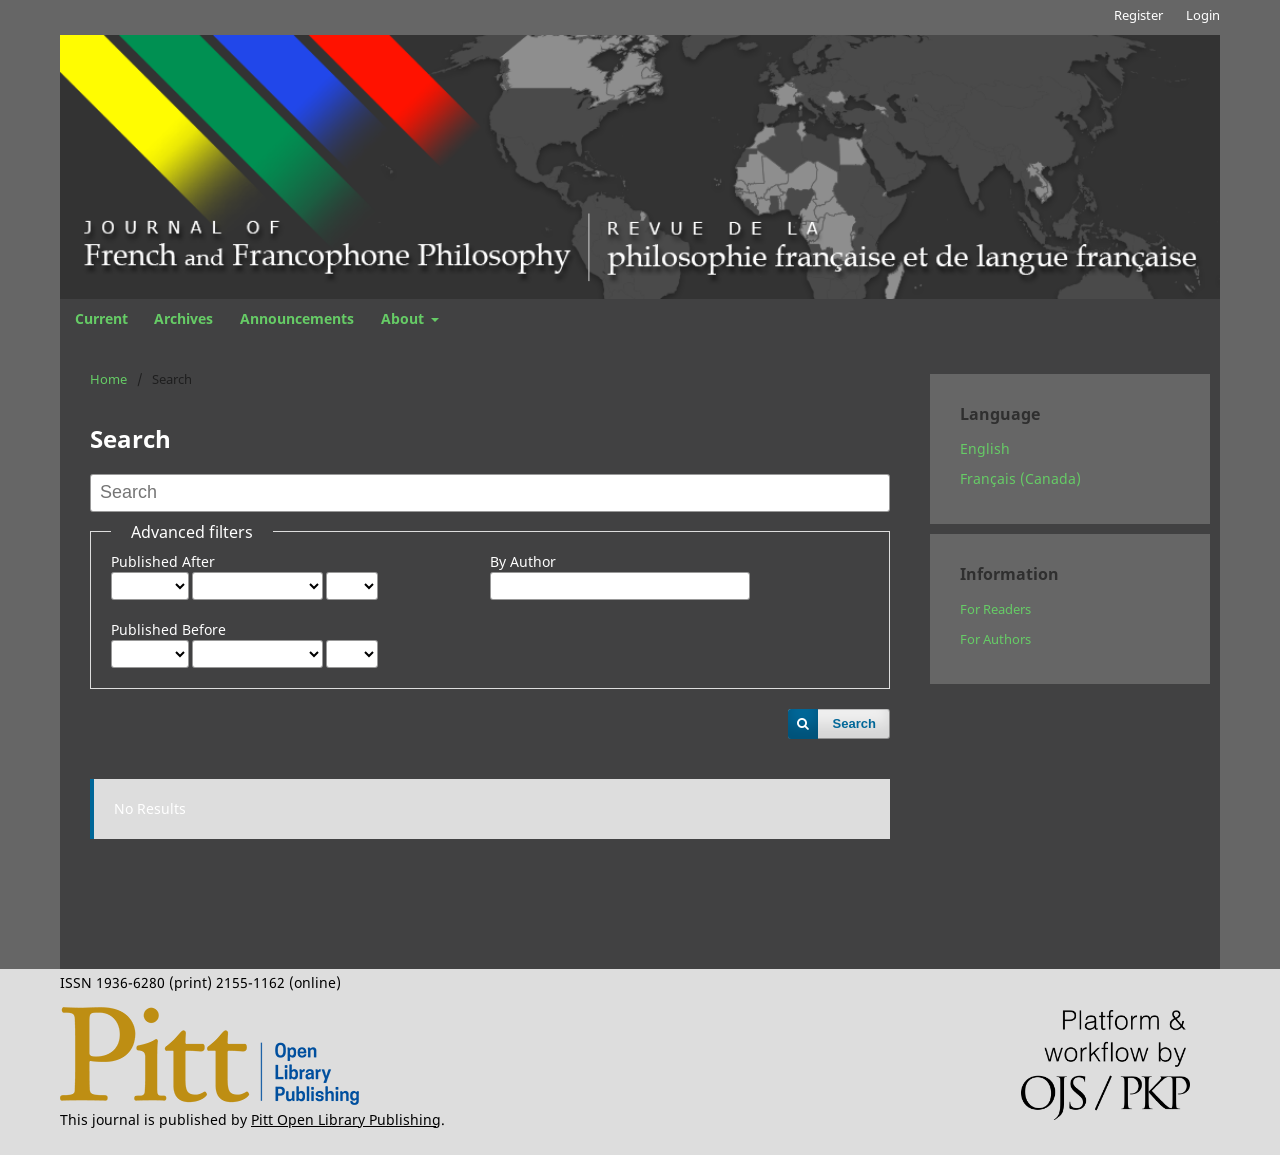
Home (108, 379)
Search (854, 723)
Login (1203, 15)
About (404, 318)
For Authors (995, 639)
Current (101, 318)
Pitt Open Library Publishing (346, 1119)
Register (1138, 15)
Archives (183, 318)
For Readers (995, 609)
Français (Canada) (1020, 478)
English (985, 448)
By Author (523, 561)
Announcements (297, 318)
